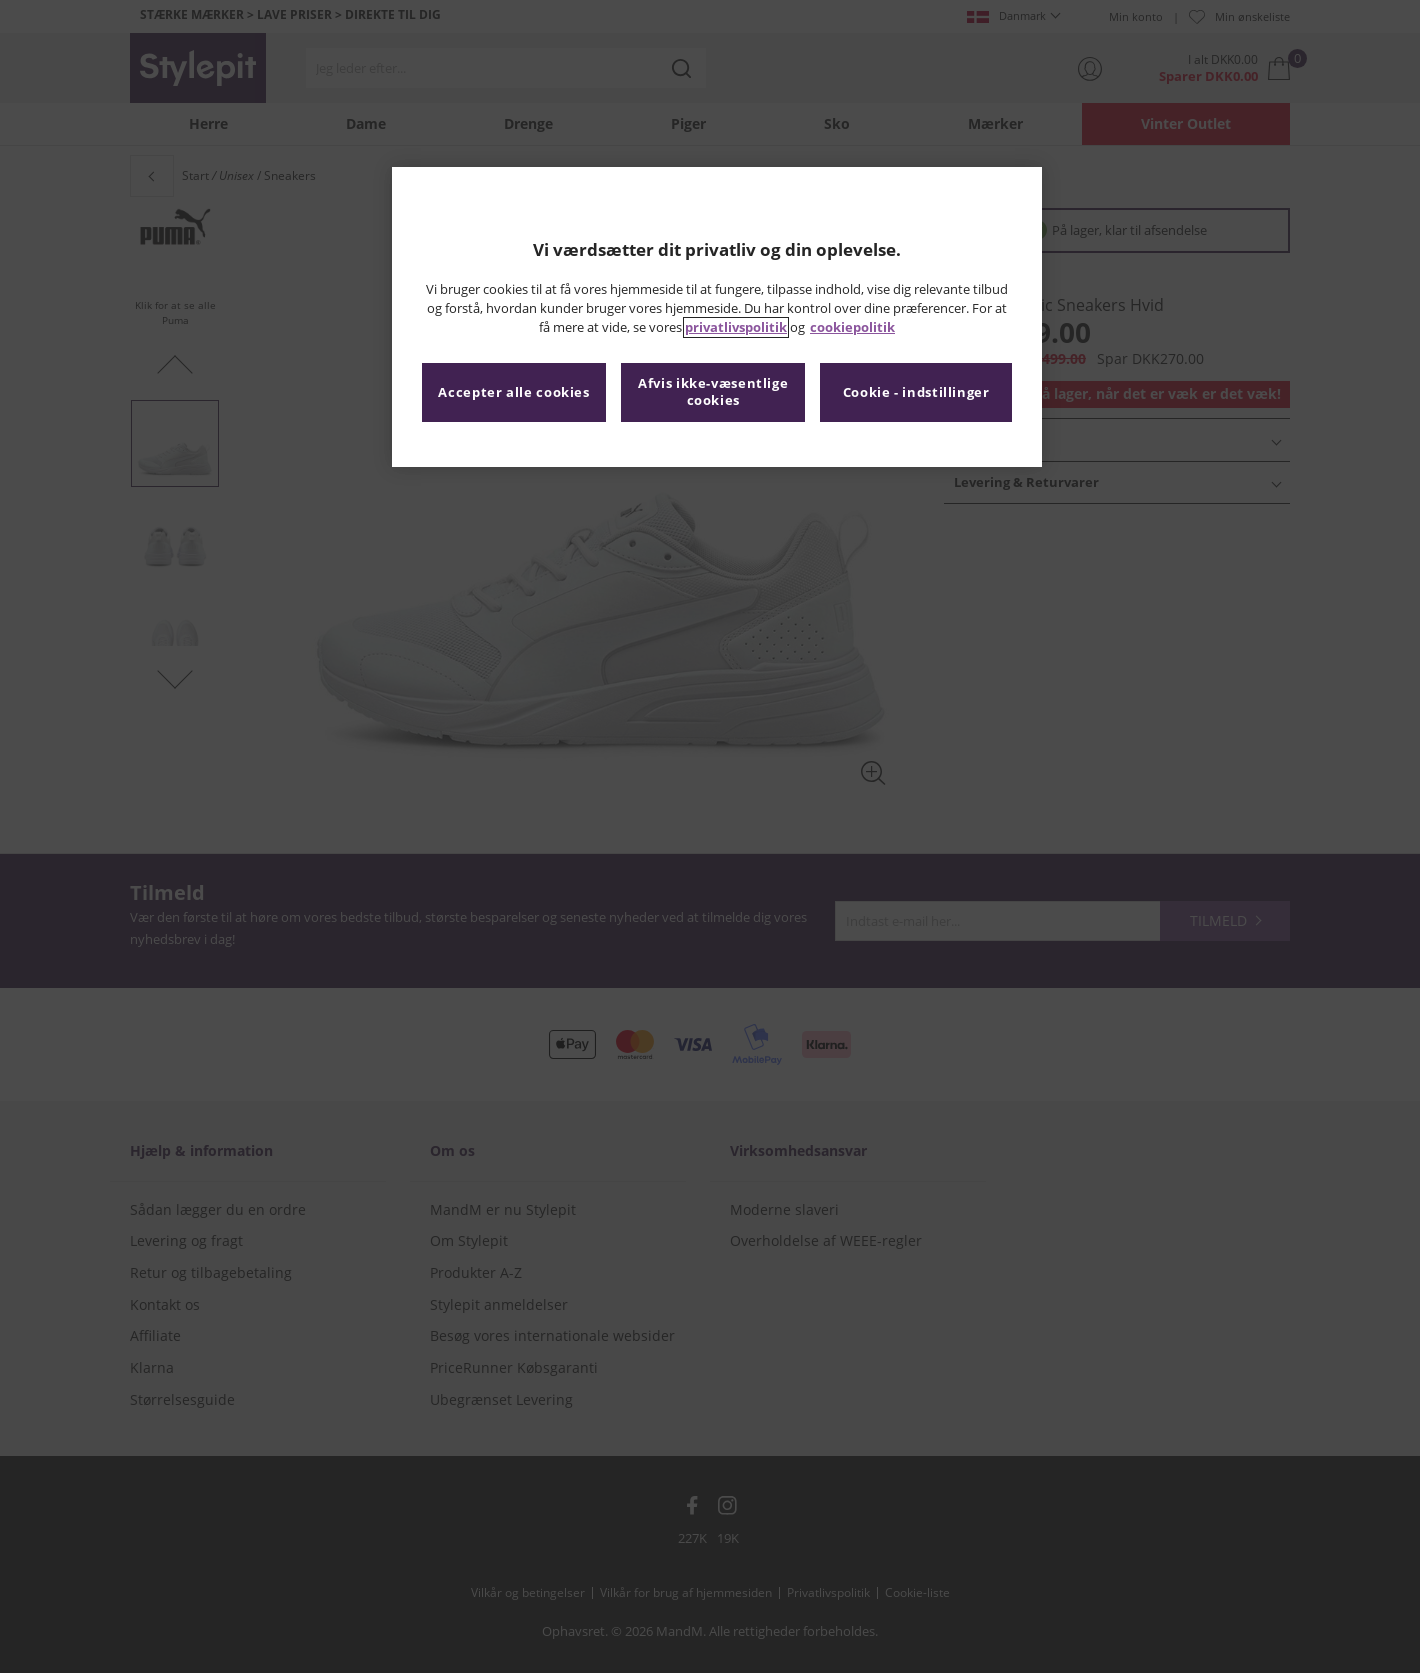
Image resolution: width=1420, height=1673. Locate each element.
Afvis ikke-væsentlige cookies (713, 392)
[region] (717, 317)
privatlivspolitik (736, 327)
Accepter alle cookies (513, 392)
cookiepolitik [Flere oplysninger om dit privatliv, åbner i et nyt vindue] (852, 327)
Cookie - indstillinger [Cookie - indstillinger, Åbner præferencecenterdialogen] (916, 392)
